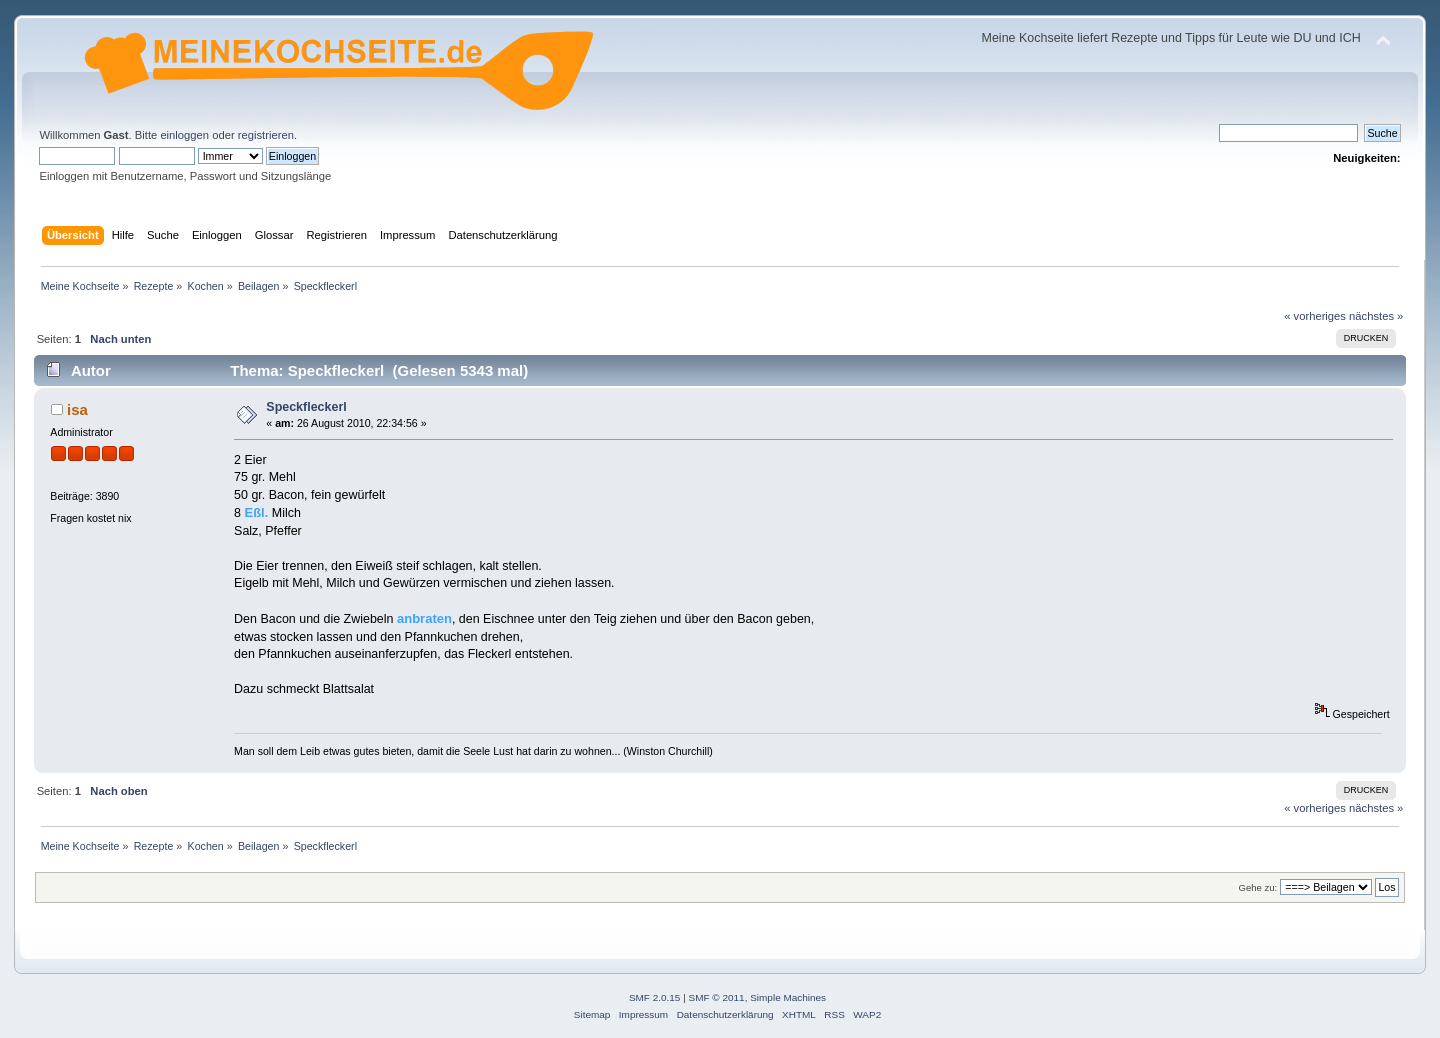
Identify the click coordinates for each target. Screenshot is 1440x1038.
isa (77, 409)
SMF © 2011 (717, 997)
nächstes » (1376, 316)
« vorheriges (1315, 316)
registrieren (266, 135)
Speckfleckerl (306, 407)
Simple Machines (788, 997)
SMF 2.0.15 (655, 997)
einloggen (184, 135)
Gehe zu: (1257, 887)
